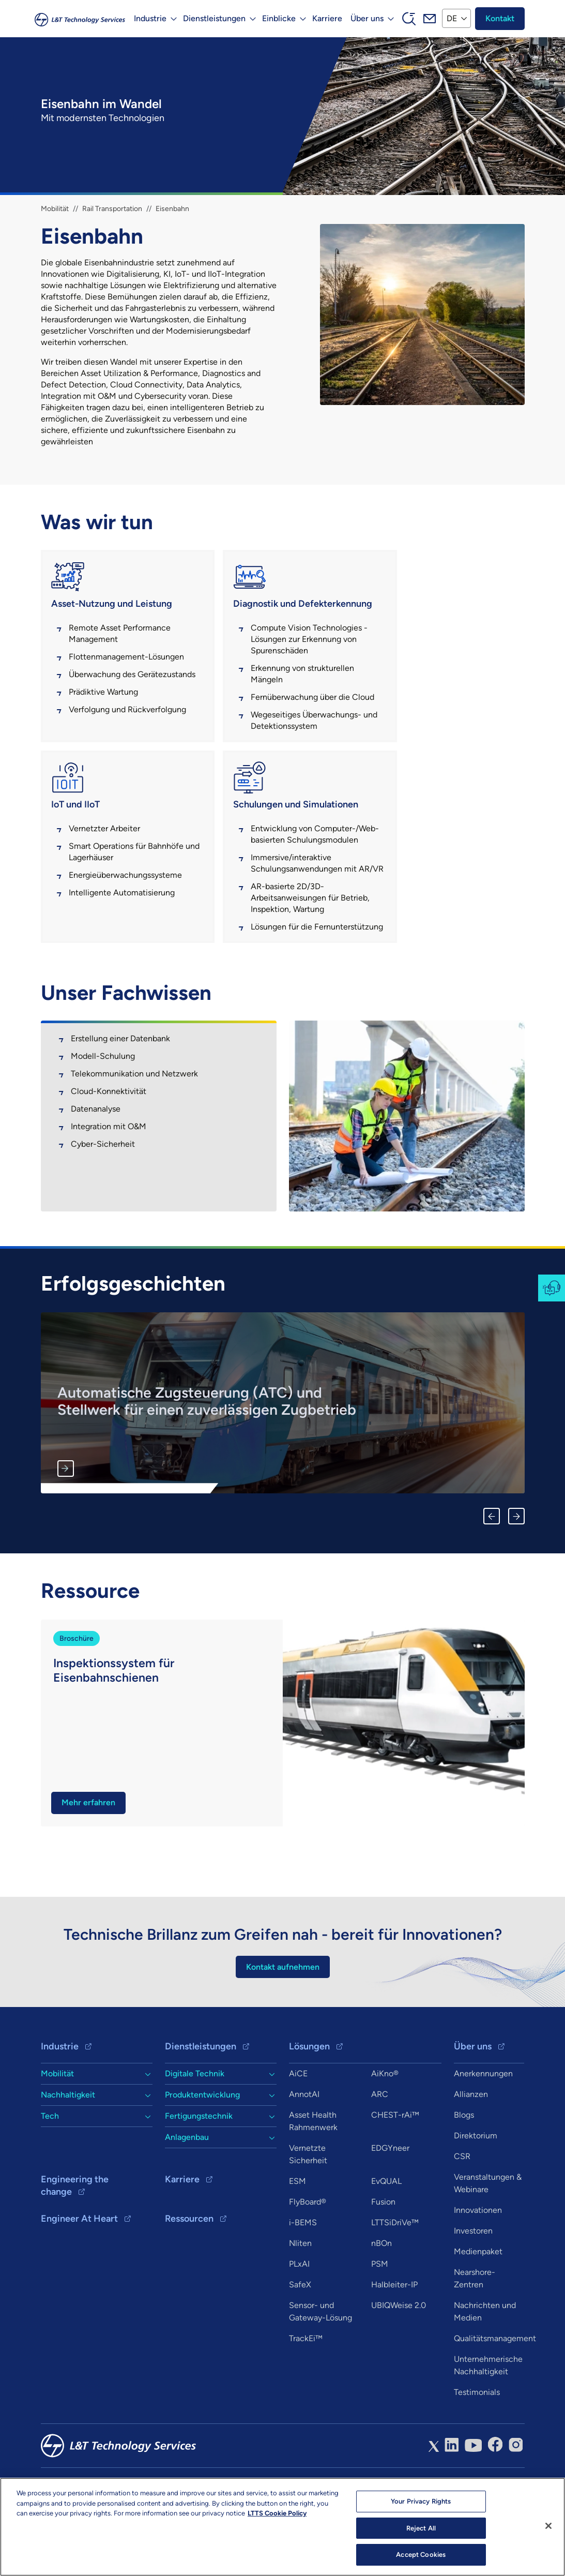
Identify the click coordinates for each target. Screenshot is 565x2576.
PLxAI (299, 2322)
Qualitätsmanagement (495, 2397)
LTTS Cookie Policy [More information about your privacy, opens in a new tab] (277, 2513)
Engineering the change (75, 2244)
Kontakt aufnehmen (282, 2025)
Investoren (473, 2289)
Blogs (464, 2173)
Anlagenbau (187, 2195)
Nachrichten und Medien (485, 2370)
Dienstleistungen (200, 2104)
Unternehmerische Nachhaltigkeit (488, 2424)
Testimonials (477, 2450)
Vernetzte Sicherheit (308, 2212)
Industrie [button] (149, 18)
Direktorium (475, 2194)
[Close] (548, 2525)
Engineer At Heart (79, 2277)
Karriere (327, 18)
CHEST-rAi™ (395, 2173)
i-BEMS (303, 2281)
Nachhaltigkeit (68, 2153)
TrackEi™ (306, 2397)
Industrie (60, 2104)
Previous (491, 1574)
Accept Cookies (421, 2554)
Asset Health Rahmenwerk (313, 2179)
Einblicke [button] (278, 18)
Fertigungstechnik (199, 2174)
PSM (379, 2322)
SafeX (300, 2343)
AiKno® (385, 2132)
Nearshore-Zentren (474, 2337)
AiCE (298, 2132)
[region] (282, 2527)
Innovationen (478, 2268)
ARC (379, 2153)
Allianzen (471, 2153)
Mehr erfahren (65, 1526)
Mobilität (55, 208)
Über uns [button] (366, 18)
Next (516, 1574)
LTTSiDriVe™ (395, 2281)
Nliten (300, 2302)
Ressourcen (189, 2277)
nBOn (381, 2302)
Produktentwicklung (202, 2153)
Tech (50, 2174)
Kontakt (499, 18)
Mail (429, 18)
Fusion (383, 2260)
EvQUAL (386, 2239)
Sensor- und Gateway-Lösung (320, 2370)
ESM (297, 2239)
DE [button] (451, 18)
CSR (462, 2215)
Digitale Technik (194, 2132)
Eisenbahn (172, 208)
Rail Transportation (112, 208)
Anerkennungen (483, 2132)
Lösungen (309, 2104)
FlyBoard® (307, 2260)
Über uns (473, 2104)
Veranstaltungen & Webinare (488, 2241)
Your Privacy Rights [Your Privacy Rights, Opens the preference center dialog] (421, 2501)
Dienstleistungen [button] (213, 18)
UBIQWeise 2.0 (398, 2364)
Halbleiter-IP (394, 2343)
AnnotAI (304, 2153)
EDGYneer (390, 2206)
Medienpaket (478, 2310)
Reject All (421, 2528)
